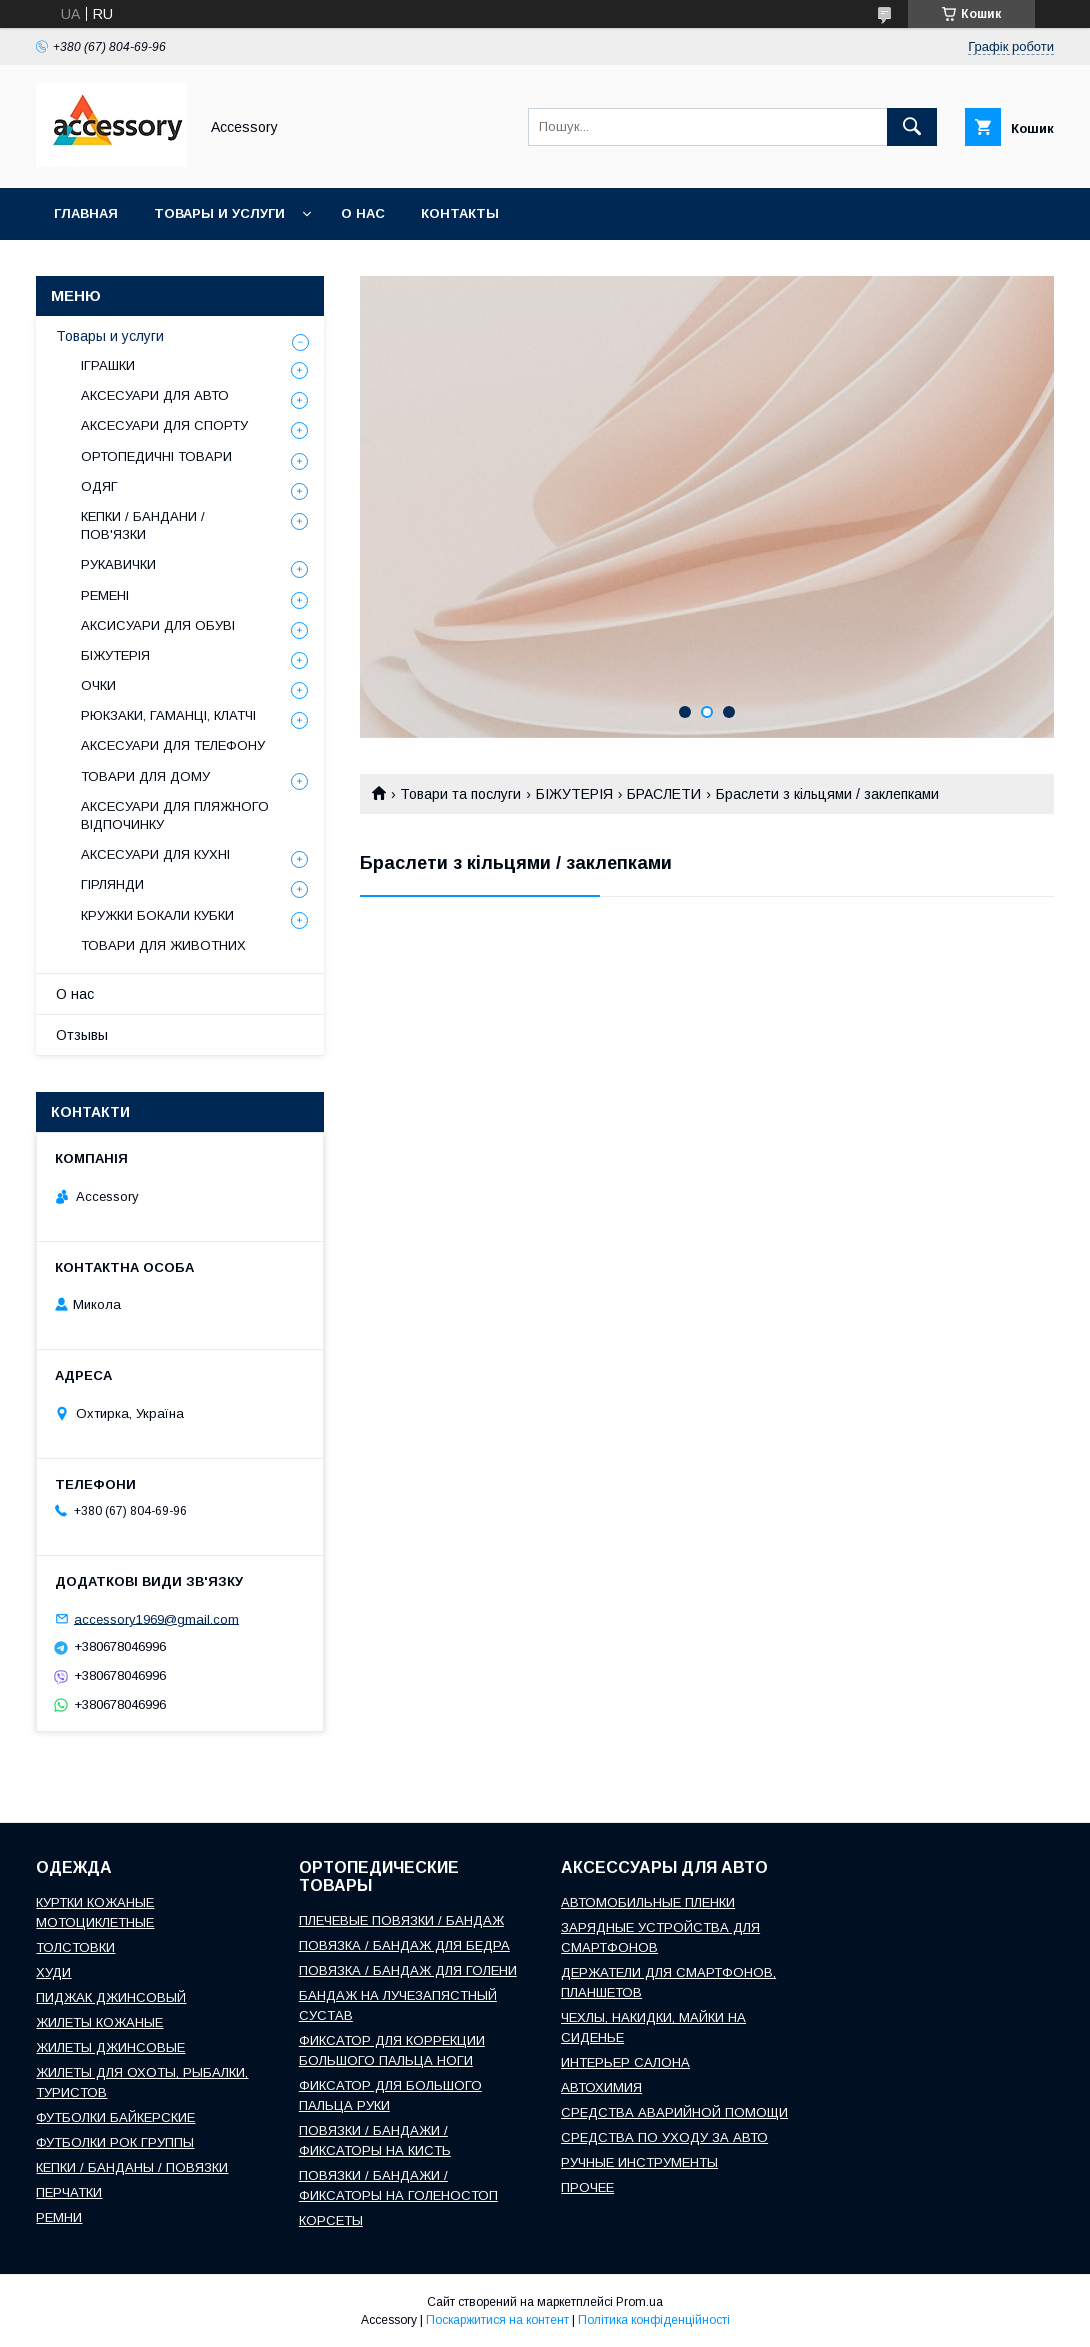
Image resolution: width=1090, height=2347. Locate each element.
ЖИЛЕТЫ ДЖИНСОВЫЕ (110, 2047)
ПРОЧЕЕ (587, 2187)
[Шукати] (912, 127)
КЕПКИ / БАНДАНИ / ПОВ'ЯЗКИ (143, 525)
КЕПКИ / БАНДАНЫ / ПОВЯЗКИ (132, 2167)
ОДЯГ (99, 486)
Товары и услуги (219, 213)
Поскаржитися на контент (497, 2320)
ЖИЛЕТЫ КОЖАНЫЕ (99, 2022)
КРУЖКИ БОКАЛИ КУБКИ (157, 915)
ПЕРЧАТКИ (69, 2192)
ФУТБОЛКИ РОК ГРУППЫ (115, 2142)
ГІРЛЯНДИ (112, 884)
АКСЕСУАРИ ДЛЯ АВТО (155, 395)
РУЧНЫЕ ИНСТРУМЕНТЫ (639, 2162)
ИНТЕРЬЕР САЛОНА (625, 2062)
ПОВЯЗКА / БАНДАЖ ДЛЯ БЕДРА (404, 1945)
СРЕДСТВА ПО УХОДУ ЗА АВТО (664, 2137)
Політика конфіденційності (654, 2320)
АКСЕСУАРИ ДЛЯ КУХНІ (155, 854)
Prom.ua (639, 2302)
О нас (363, 213)
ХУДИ (53, 1972)
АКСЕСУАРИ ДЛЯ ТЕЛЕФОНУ (173, 745)
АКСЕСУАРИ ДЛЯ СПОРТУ (164, 425)
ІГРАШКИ (108, 365)
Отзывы (82, 1035)
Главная (86, 213)
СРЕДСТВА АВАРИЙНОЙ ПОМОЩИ (674, 2112)
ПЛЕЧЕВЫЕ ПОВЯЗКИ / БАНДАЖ (401, 1920)
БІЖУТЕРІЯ (574, 794)
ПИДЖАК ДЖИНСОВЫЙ (111, 1997)
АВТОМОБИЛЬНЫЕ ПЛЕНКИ (648, 1902)
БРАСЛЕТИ (664, 794)
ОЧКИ (98, 685)
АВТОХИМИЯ (601, 2087)
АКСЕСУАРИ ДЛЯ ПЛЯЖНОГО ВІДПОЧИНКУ (175, 815)
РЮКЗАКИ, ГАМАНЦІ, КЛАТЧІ (168, 715)
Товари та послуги (460, 794)
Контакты (460, 213)
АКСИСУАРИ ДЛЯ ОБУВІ (158, 625)
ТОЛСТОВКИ (75, 1947)
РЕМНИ (59, 2217)
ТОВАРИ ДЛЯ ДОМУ (145, 776)
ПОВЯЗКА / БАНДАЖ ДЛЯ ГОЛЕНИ (408, 1970)
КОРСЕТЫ (331, 2220)
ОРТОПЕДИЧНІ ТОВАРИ (156, 456)
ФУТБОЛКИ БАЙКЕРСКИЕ (115, 2117)
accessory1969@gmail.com (156, 1618)
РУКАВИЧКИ (118, 564)
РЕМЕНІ (105, 595)
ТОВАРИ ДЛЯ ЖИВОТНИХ (163, 945)
